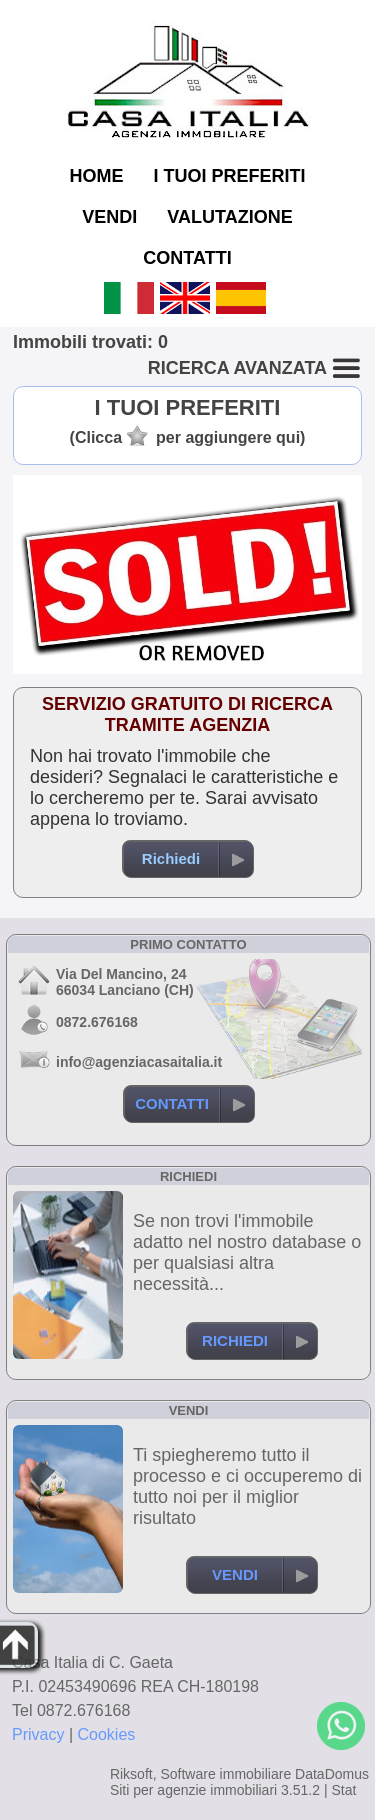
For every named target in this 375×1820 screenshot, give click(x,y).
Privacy (38, 1734)
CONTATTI (187, 258)
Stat (343, 1790)
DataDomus (332, 1774)
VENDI (109, 217)
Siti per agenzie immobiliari (193, 1790)
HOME (96, 176)
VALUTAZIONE (229, 217)
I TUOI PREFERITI (229, 176)
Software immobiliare (225, 1774)
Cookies (107, 1734)
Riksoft (131, 1774)
